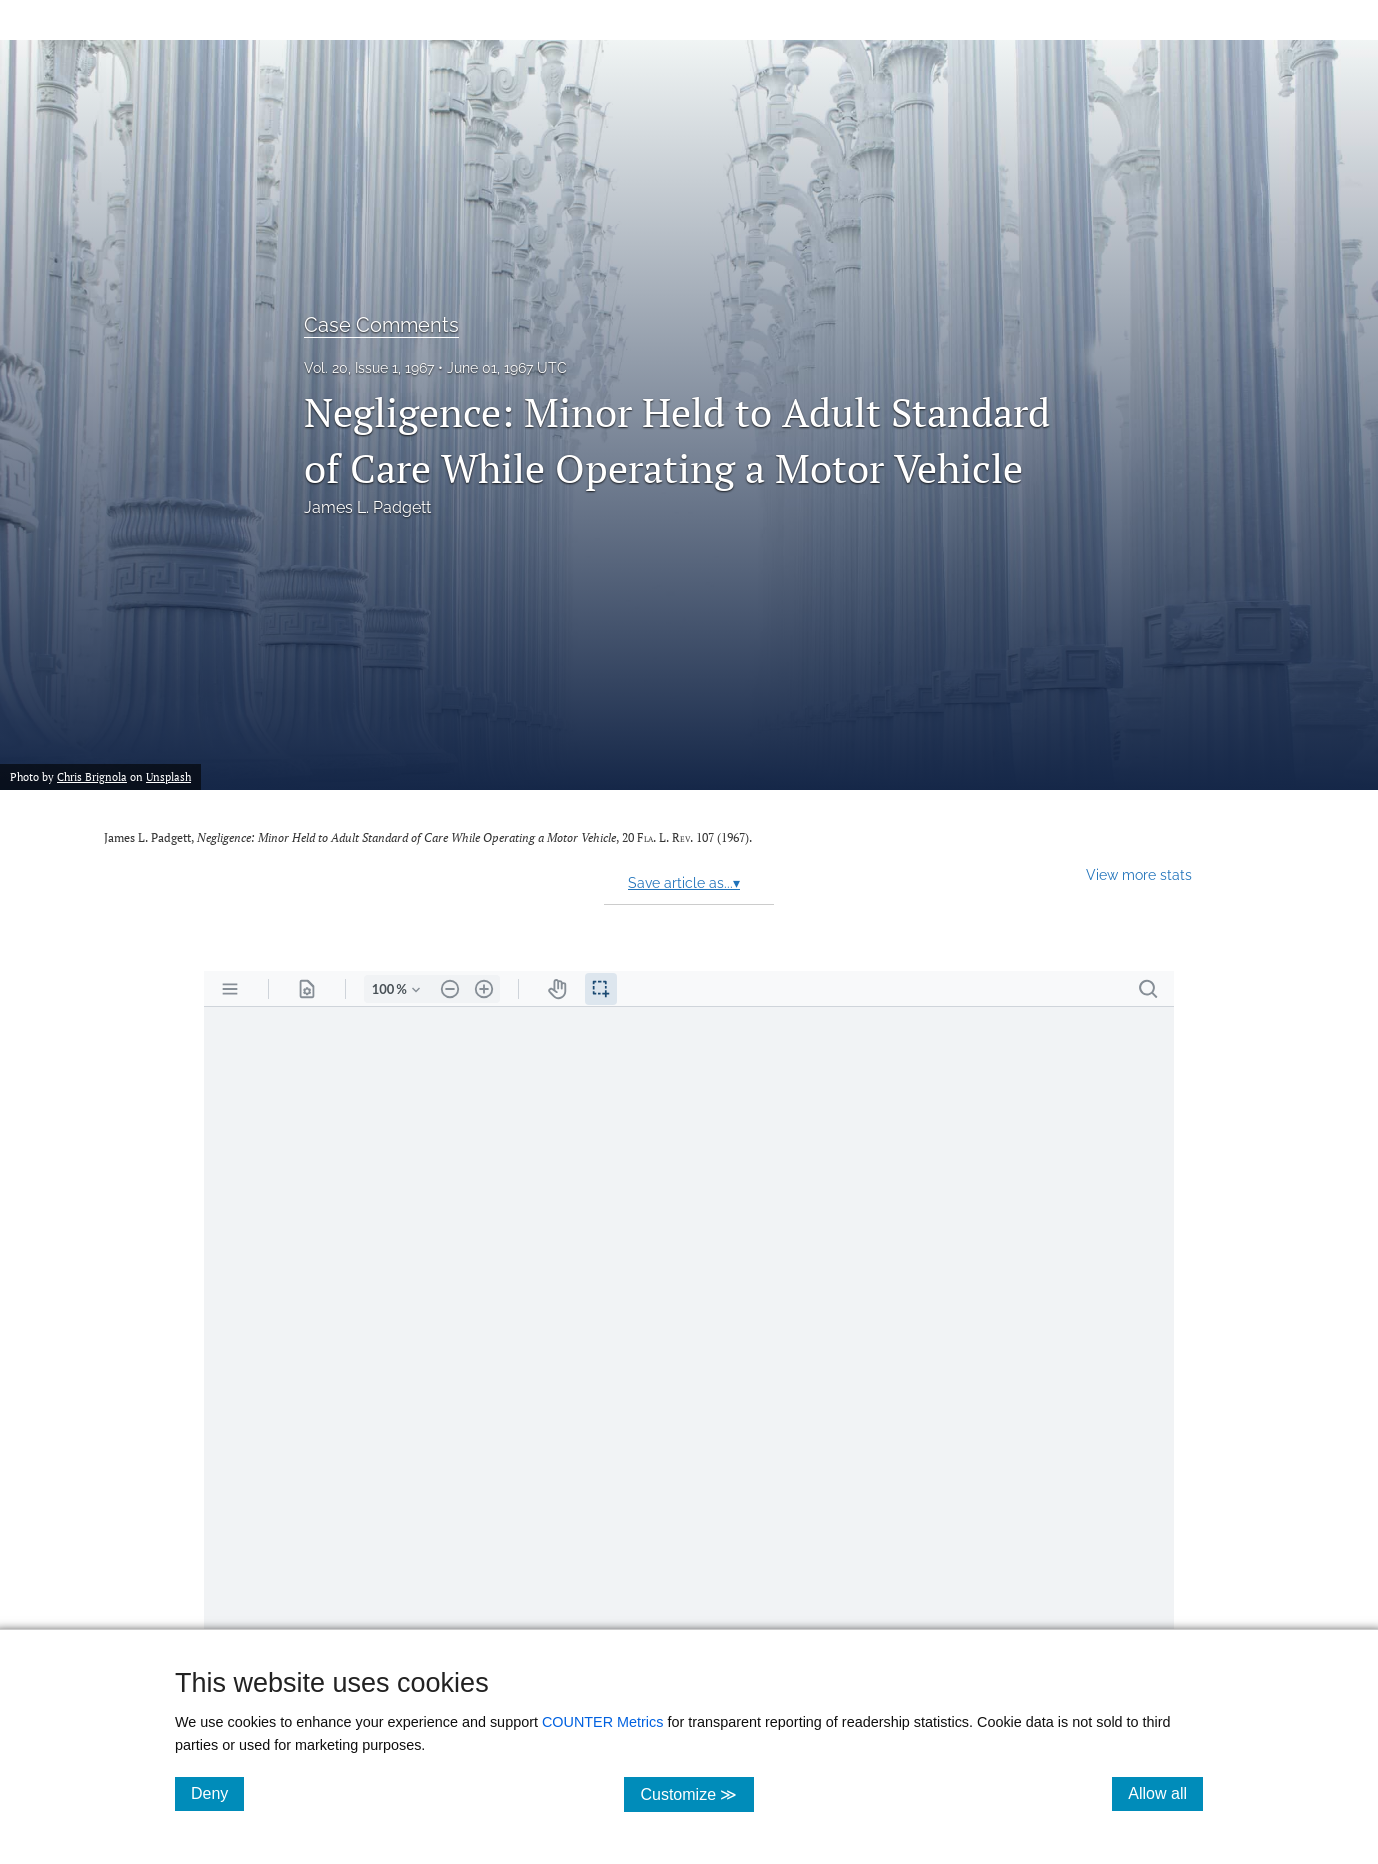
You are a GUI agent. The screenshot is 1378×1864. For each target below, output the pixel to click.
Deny (217, 1793)
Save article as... (684, 883)
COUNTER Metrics (603, 1722)
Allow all (1165, 1793)
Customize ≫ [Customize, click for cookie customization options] (696, 1793)
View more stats (1139, 874)
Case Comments (381, 325)
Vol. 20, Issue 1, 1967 (369, 368)
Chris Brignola (92, 776)
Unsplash (168, 776)
